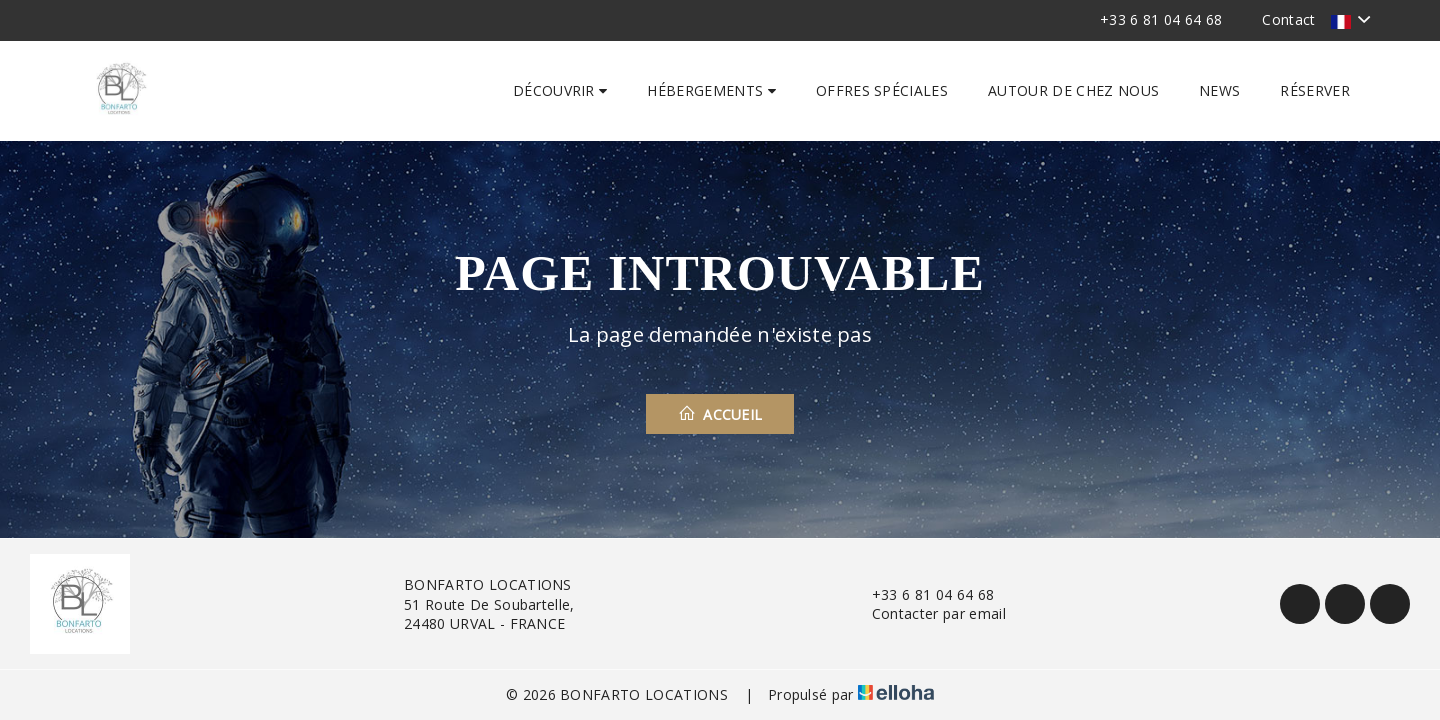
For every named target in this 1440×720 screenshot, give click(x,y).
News (1219, 90)
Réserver (1315, 90)
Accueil (720, 414)
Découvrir (560, 90)
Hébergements (711, 90)
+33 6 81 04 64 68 (921, 594)
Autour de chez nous (1073, 90)
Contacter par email (927, 613)
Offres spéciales (882, 90)
